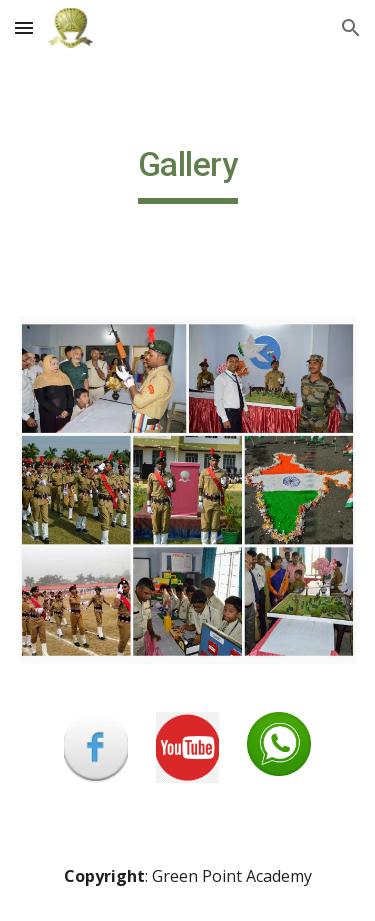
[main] (188, 174)
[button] (24, 27)
